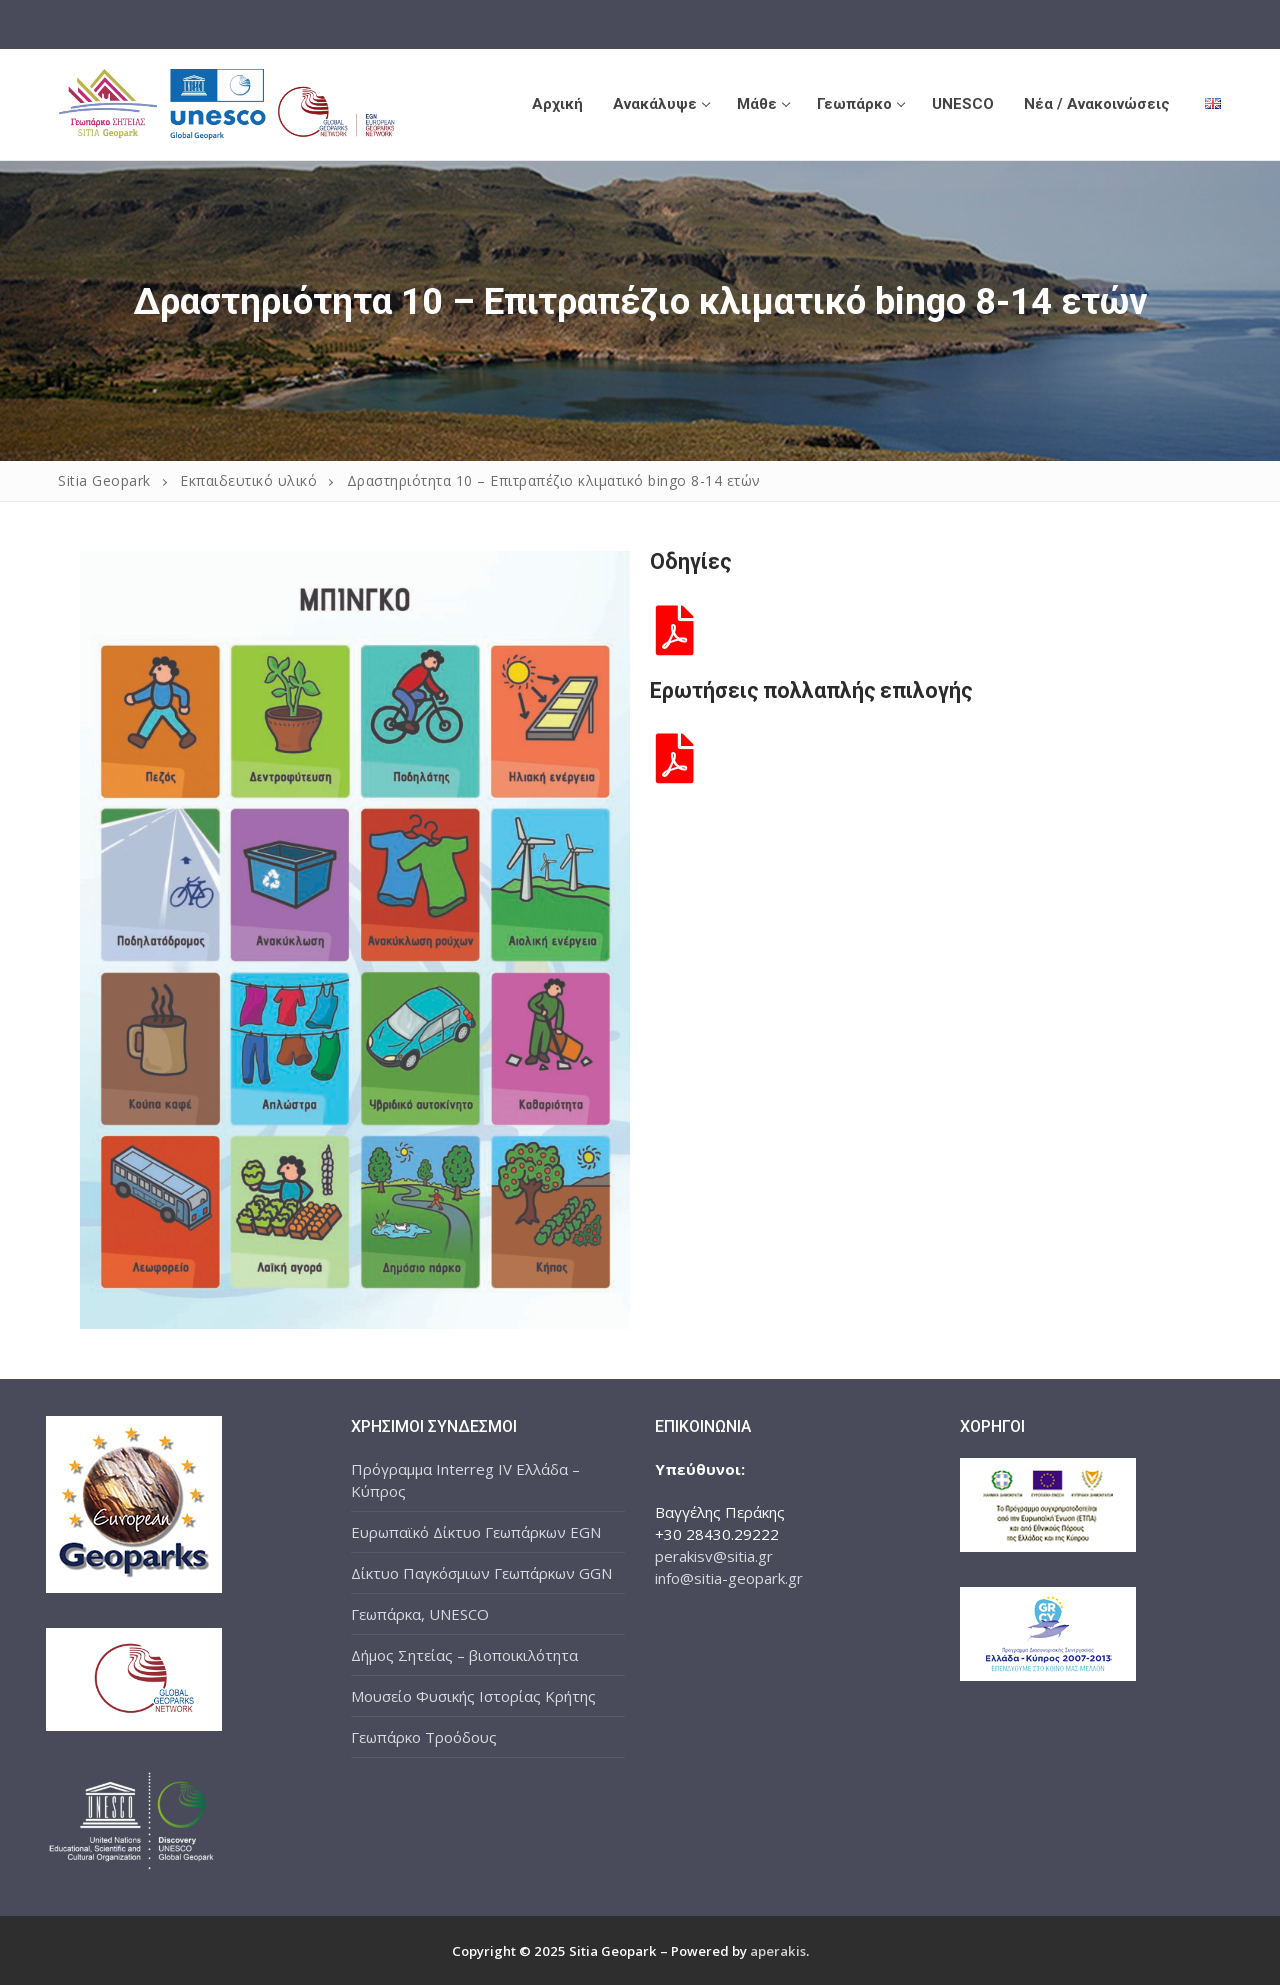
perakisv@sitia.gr (714, 1556)
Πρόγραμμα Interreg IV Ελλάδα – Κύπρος (465, 1480)
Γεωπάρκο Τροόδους (424, 1737)
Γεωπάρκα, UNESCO (420, 1614)
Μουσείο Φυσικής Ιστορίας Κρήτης (473, 1696)
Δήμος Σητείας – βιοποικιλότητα (464, 1655)
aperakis (778, 1951)
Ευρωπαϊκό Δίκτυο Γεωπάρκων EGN (476, 1532)
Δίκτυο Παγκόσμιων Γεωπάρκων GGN (481, 1573)
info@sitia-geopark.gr (729, 1578)
